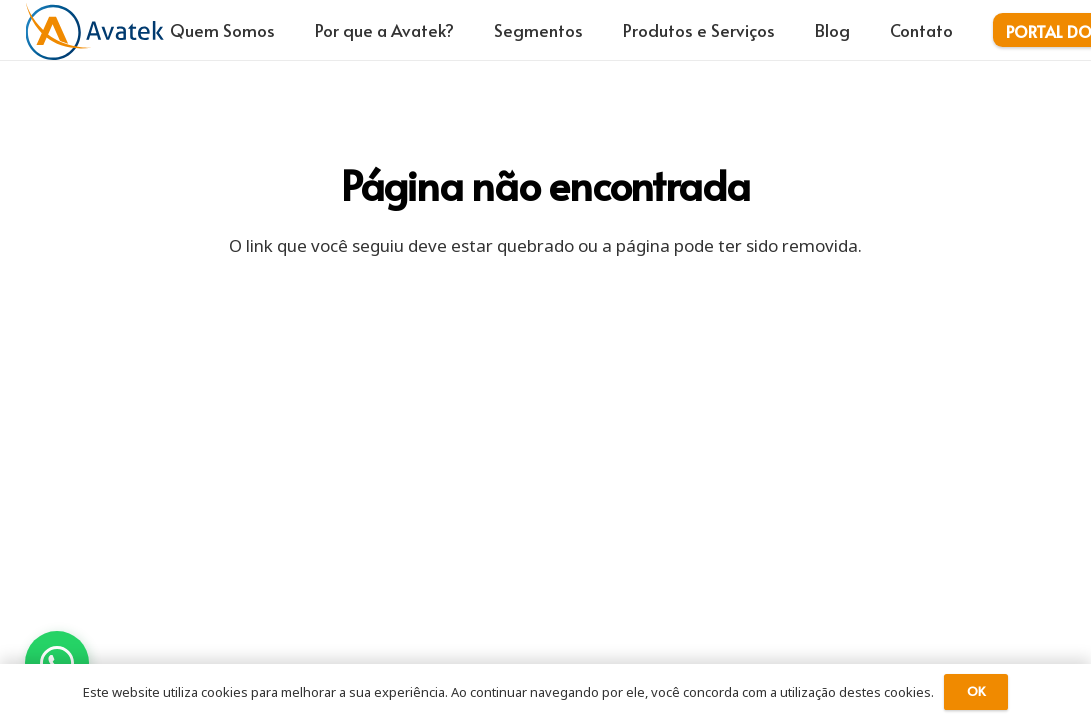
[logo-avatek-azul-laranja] (95, 30)
